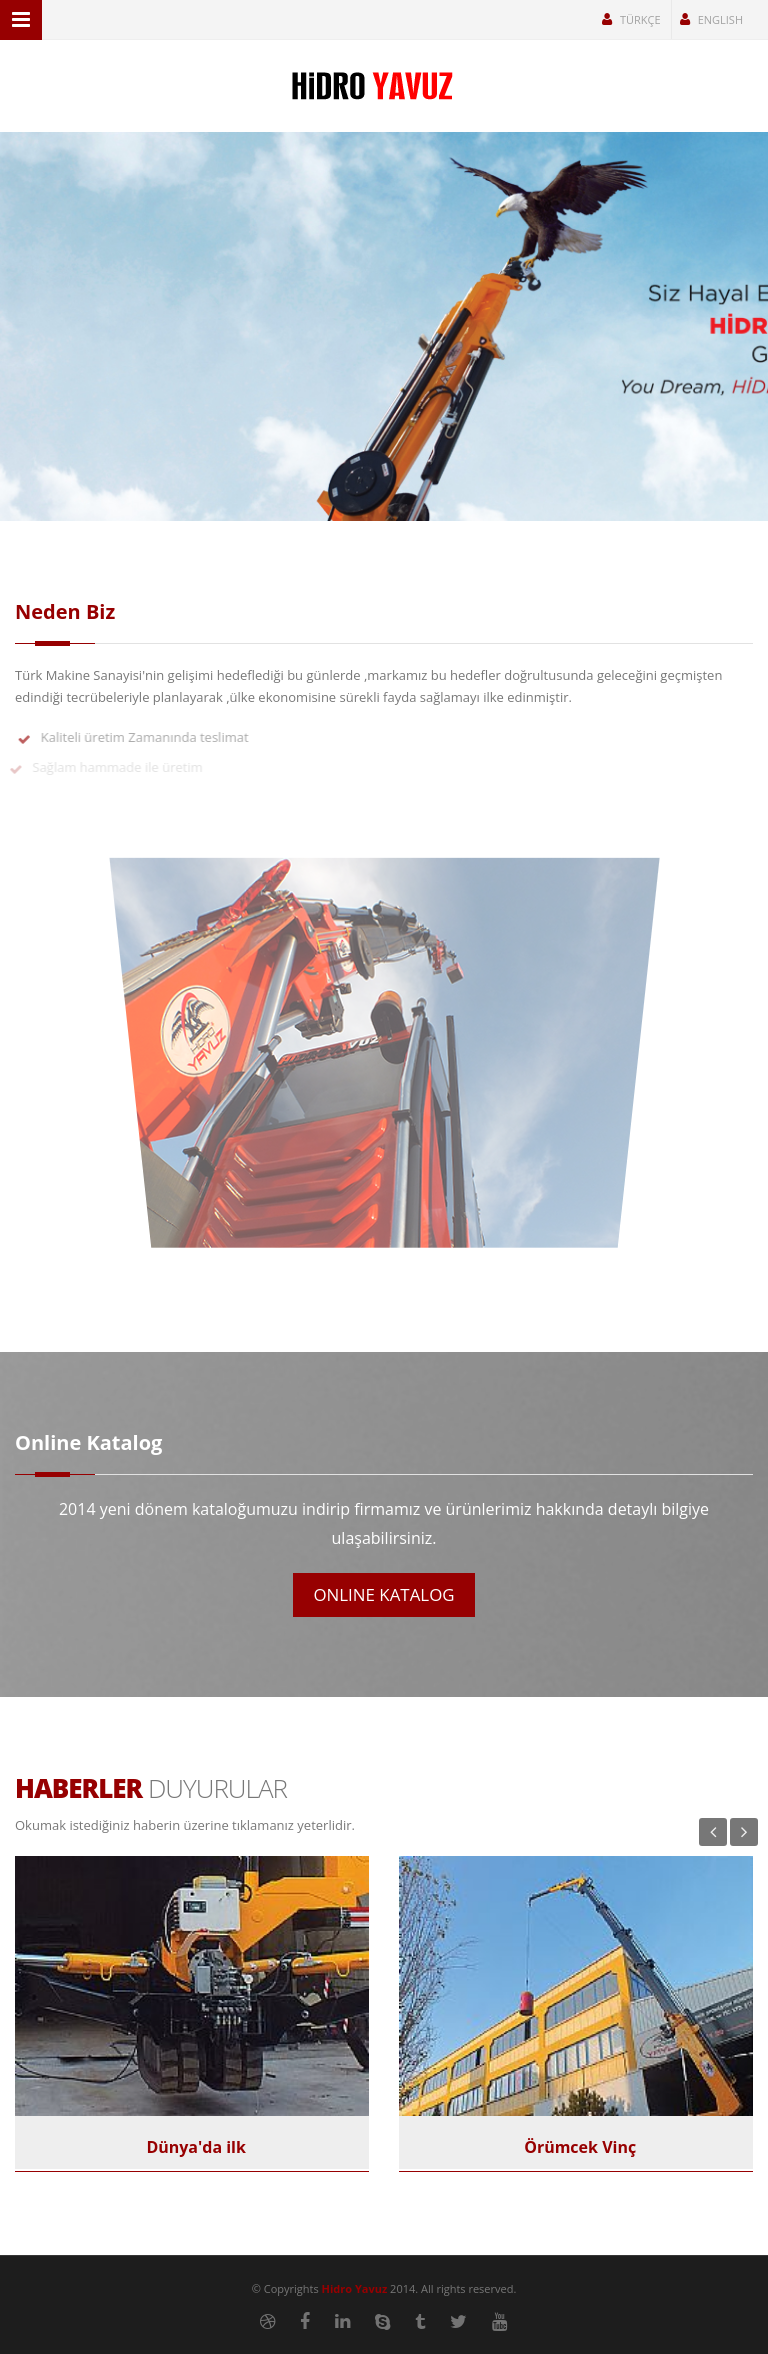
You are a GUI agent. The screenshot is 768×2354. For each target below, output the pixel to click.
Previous (713, 1832)
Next (744, 1832)
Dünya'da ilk (192, 2147)
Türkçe (631, 19)
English (711, 19)
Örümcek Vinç (576, 2147)
